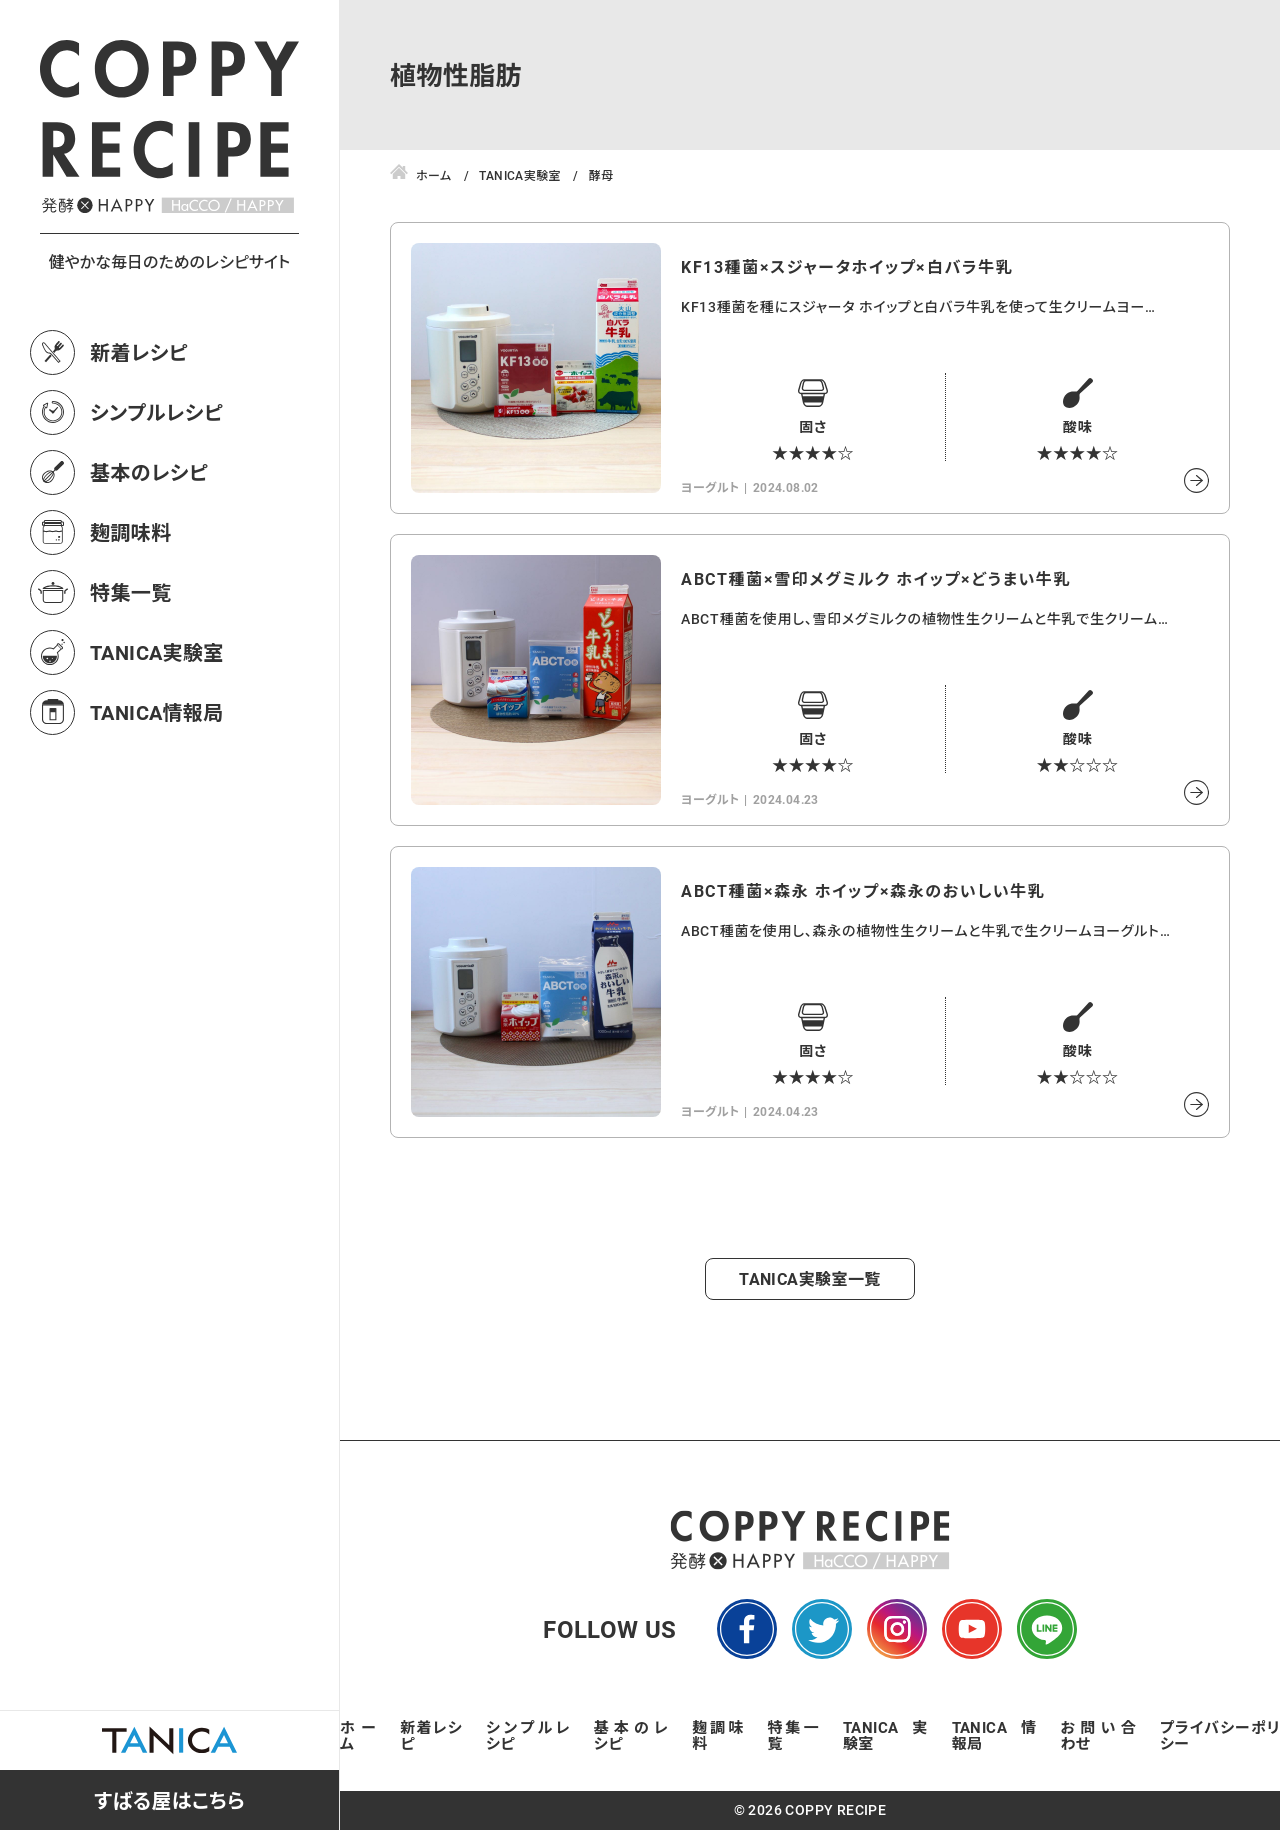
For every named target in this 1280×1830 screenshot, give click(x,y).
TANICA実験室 (157, 652)
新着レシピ (139, 352)
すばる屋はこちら (169, 1800)
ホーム (358, 1735)
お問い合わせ (1098, 1735)
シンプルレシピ (156, 412)
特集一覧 (131, 592)
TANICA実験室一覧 (809, 1278)
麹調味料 (131, 532)
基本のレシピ (149, 472)
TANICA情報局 (157, 712)
